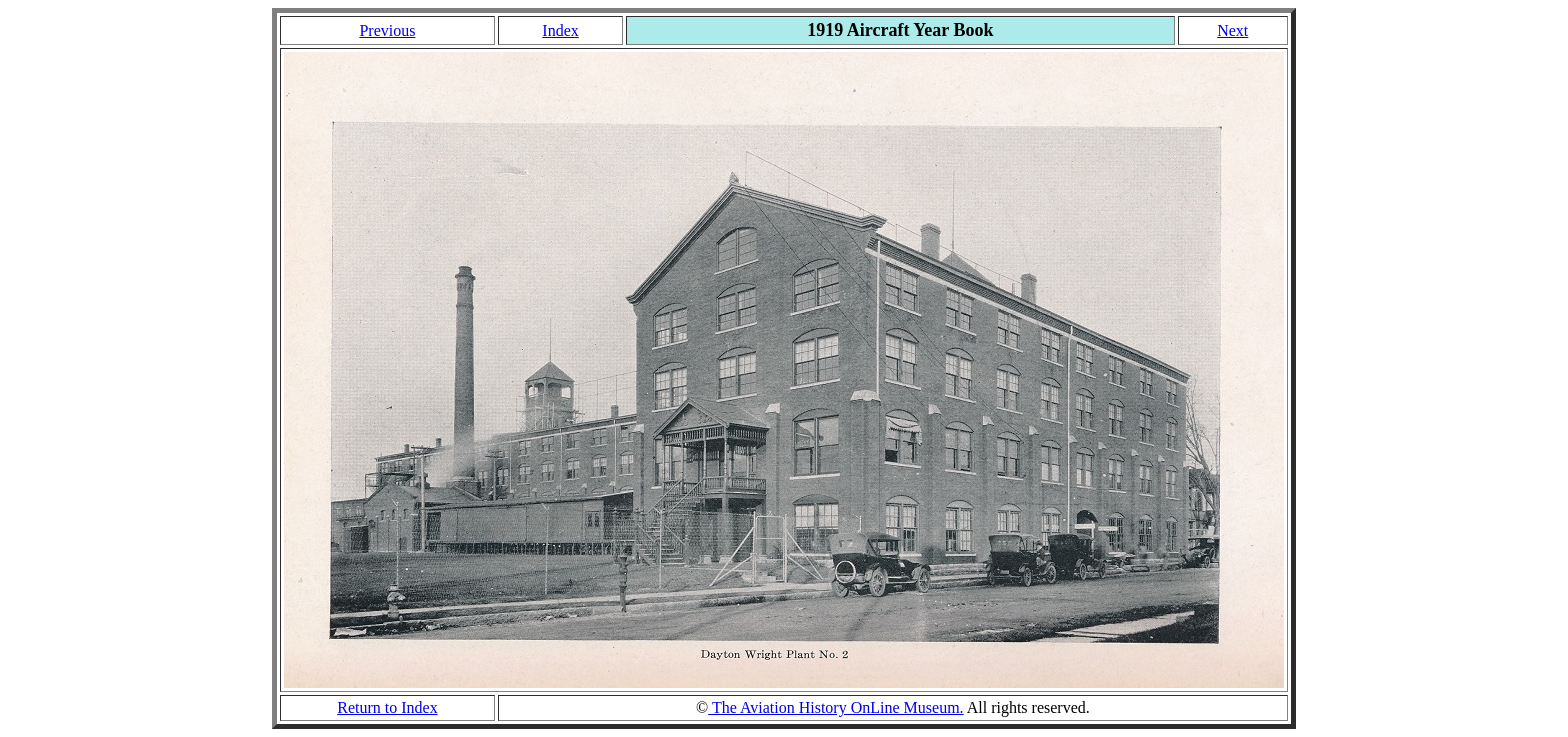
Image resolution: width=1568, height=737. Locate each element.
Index (560, 30)
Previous (387, 30)
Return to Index (387, 707)
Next (1232, 30)
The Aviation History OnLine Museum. (835, 707)
